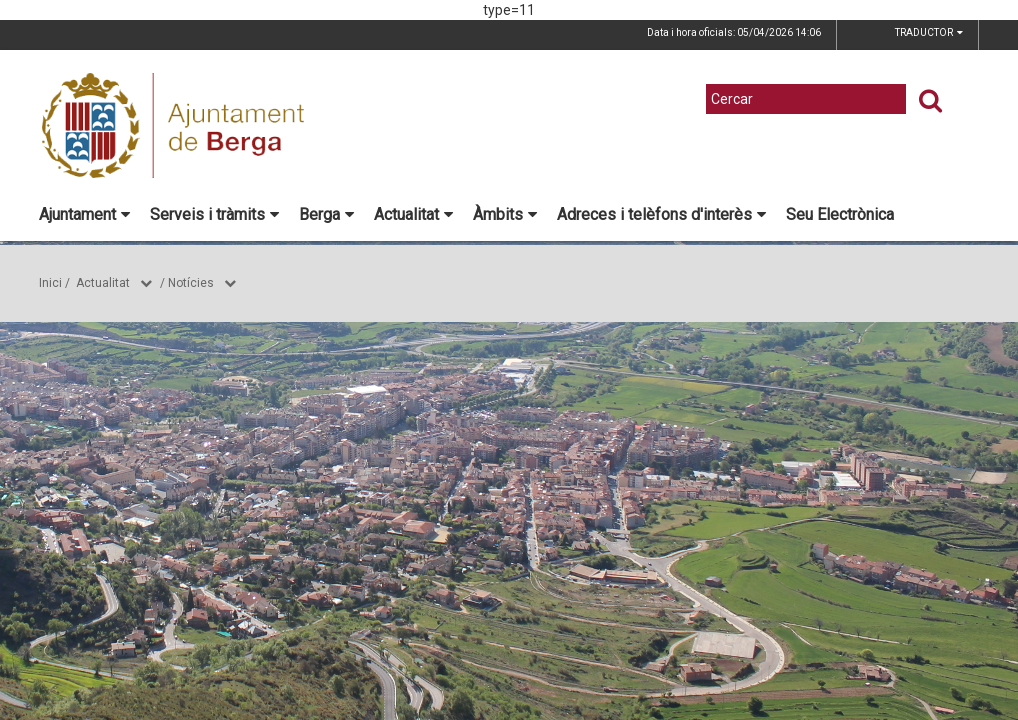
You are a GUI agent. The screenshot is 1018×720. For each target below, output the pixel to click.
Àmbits (505, 214)
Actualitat (413, 214)
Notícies (191, 283)
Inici (50, 283)
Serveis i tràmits (214, 214)
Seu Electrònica (840, 214)
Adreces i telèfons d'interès (661, 214)
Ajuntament (84, 214)
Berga (326, 214)
